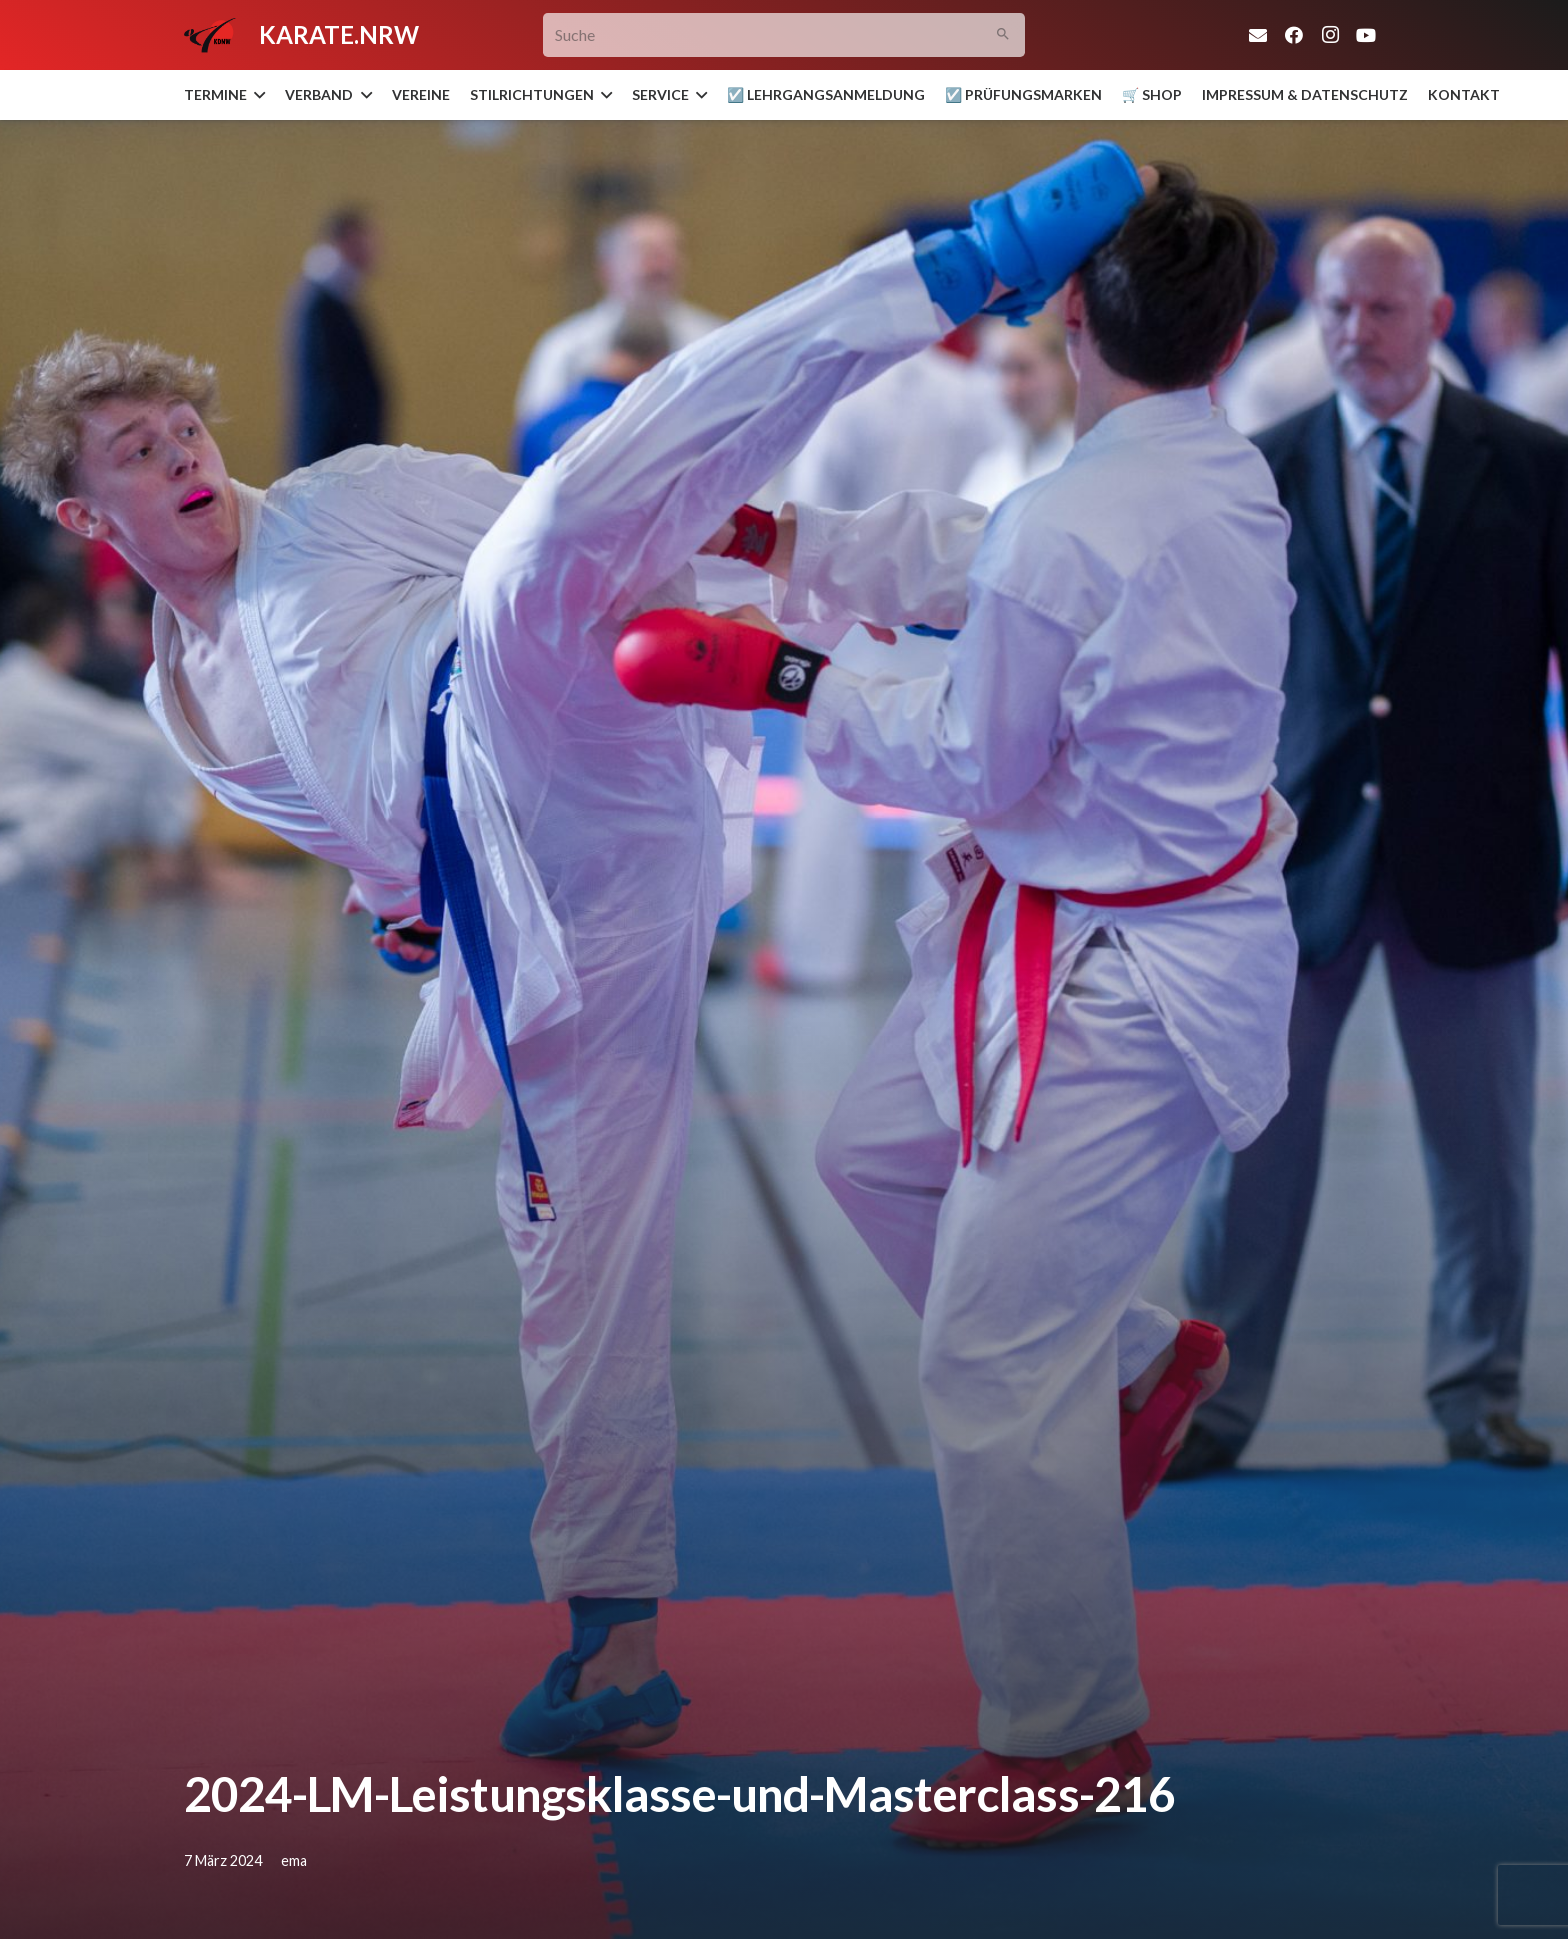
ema (294, 1860)
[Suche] (784, 35)
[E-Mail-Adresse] (1258, 35)
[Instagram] (1330, 35)
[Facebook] (1294, 35)
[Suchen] (1003, 35)
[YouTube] (1366, 35)
